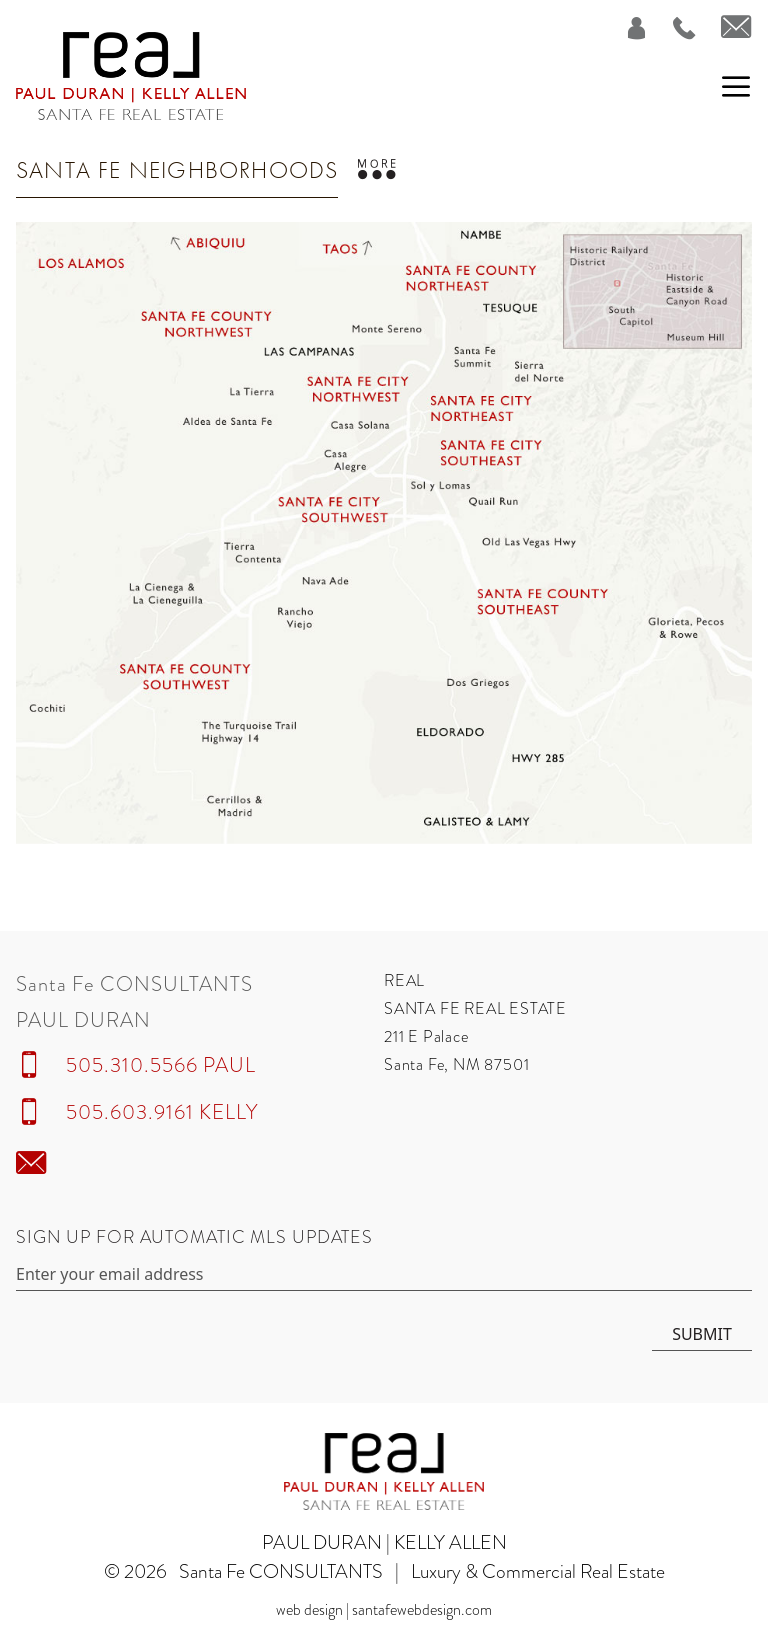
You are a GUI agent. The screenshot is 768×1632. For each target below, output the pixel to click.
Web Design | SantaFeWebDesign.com (384, 1609)
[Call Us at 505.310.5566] (672, 28)
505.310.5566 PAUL (161, 1065)
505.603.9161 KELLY (162, 1112)
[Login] (624, 28)
